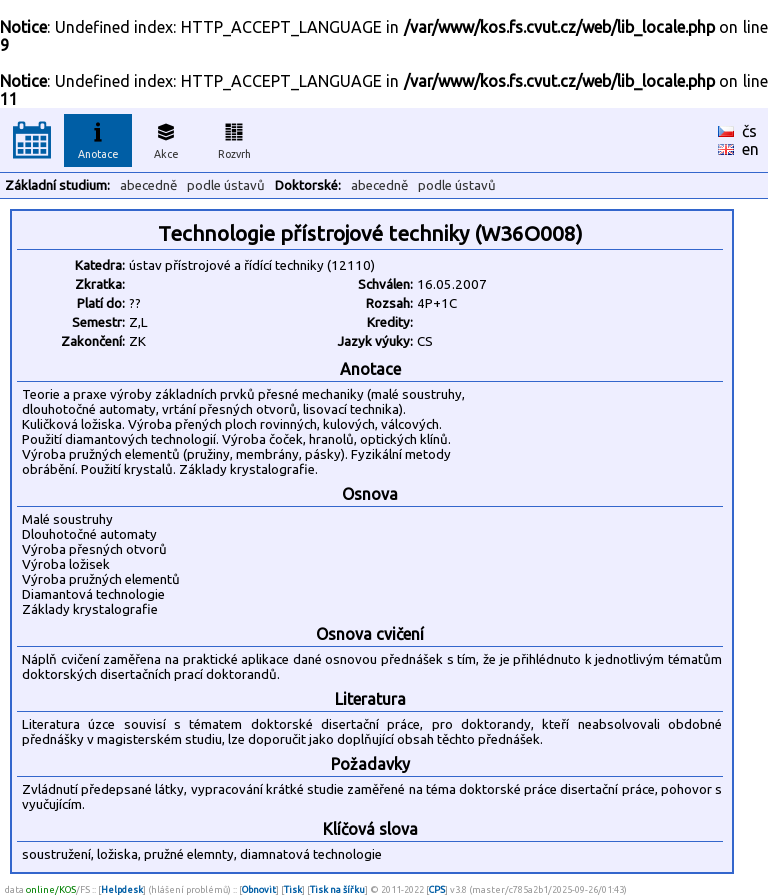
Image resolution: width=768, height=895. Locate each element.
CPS (437, 889)
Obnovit (259, 889)
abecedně (148, 185)
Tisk (293, 889)
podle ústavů (226, 185)
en (750, 149)
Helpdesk (122, 889)
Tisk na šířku (337, 889)
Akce (166, 138)
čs (749, 131)
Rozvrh (234, 138)
